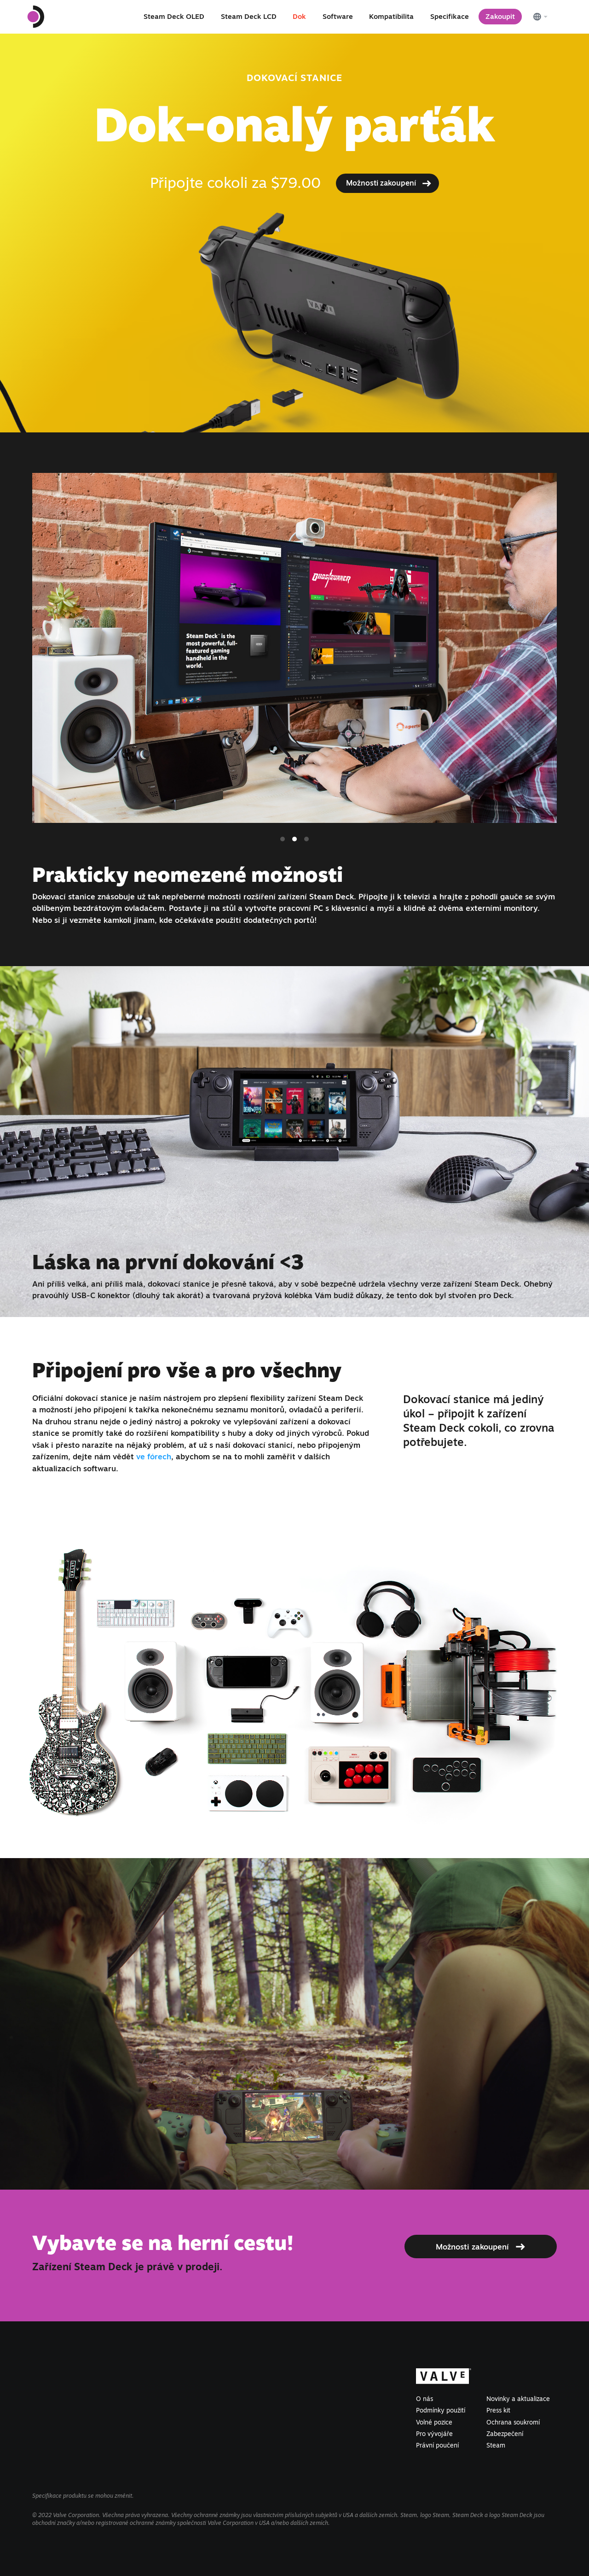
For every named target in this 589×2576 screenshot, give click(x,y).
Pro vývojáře (434, 2433)
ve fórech (153, 1456)
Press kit (498, 2410)
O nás (424, 2398)
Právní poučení (437, 2445)
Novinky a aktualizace (518, 2398)
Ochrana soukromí (513, 2422)
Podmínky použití (440, 2410)
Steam (495, 2445)
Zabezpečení (504, 2433)
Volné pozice (434, 2422)
